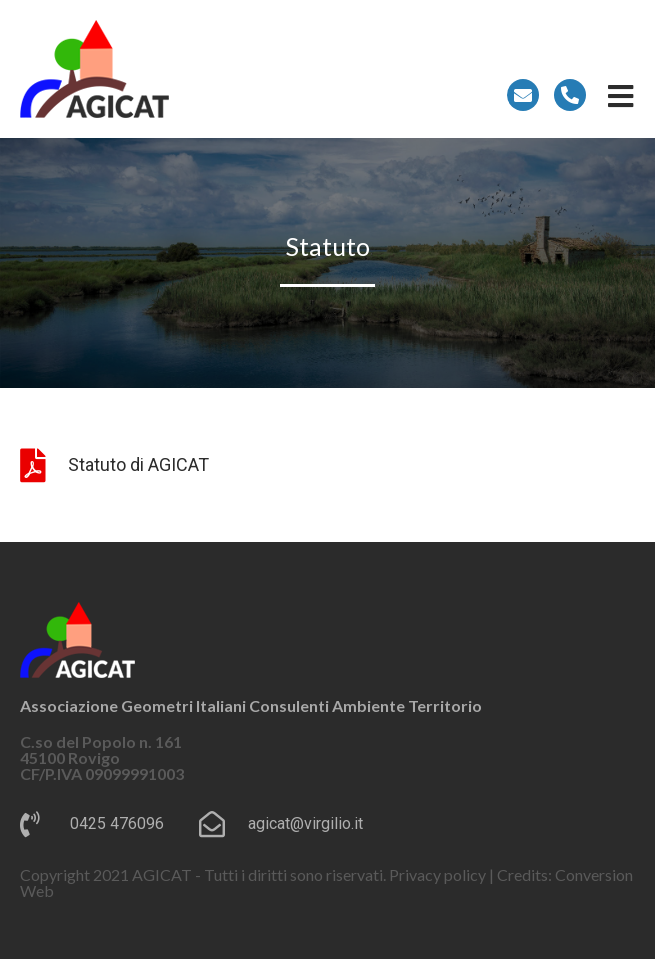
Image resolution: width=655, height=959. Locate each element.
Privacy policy (437, 874)
